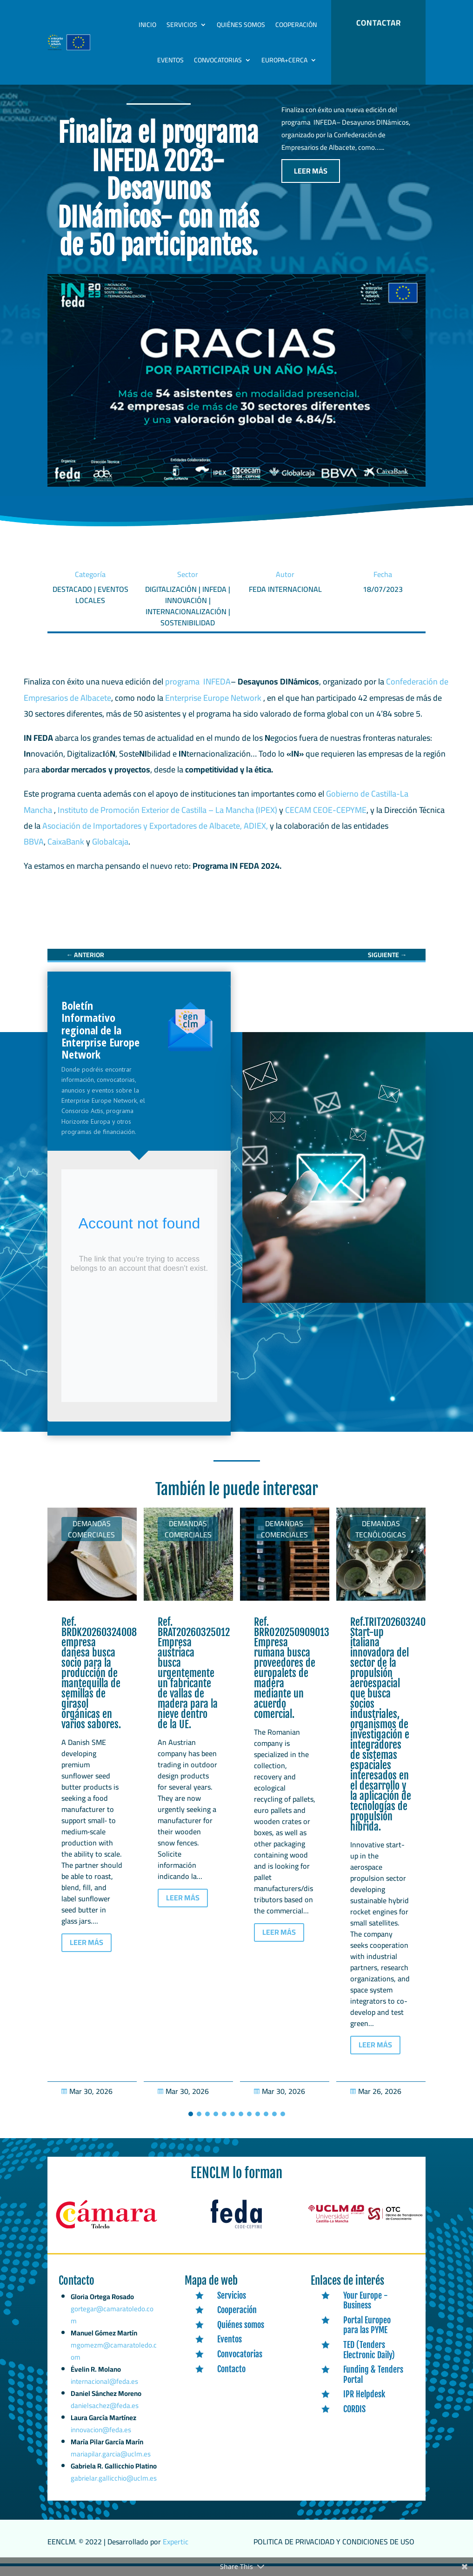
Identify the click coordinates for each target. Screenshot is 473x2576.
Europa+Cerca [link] (284, 60)
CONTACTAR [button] (378, 22)
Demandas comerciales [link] (91, 1539)
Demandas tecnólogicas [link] (380, 1539)
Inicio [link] (147, 25)
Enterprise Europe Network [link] (214, 707)
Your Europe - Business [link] (365, 2310)
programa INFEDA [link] (198, 691)
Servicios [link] (182, 25)
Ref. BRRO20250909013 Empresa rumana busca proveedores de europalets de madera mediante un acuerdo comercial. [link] (291, 1677)
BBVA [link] (34, 851)
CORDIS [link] (354, 2419)
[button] (190, 2123)
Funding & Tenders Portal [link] (373, 2384)
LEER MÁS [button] (310, 181)
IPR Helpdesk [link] (364, 2404)
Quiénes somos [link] (241, 25)
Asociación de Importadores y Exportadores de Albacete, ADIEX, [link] (155, 835)
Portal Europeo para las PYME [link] (367, 2335)
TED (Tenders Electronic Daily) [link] (369, 2359)
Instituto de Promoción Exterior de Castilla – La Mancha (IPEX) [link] (167, 819)
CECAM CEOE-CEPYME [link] (325, 819)
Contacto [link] (231, 2378)
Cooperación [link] (296, 25)
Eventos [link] (170, 60)
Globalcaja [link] (110, 851)
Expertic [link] (175, 2551)
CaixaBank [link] (65, 851)
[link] (85, 964)
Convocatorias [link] (218, 60)
